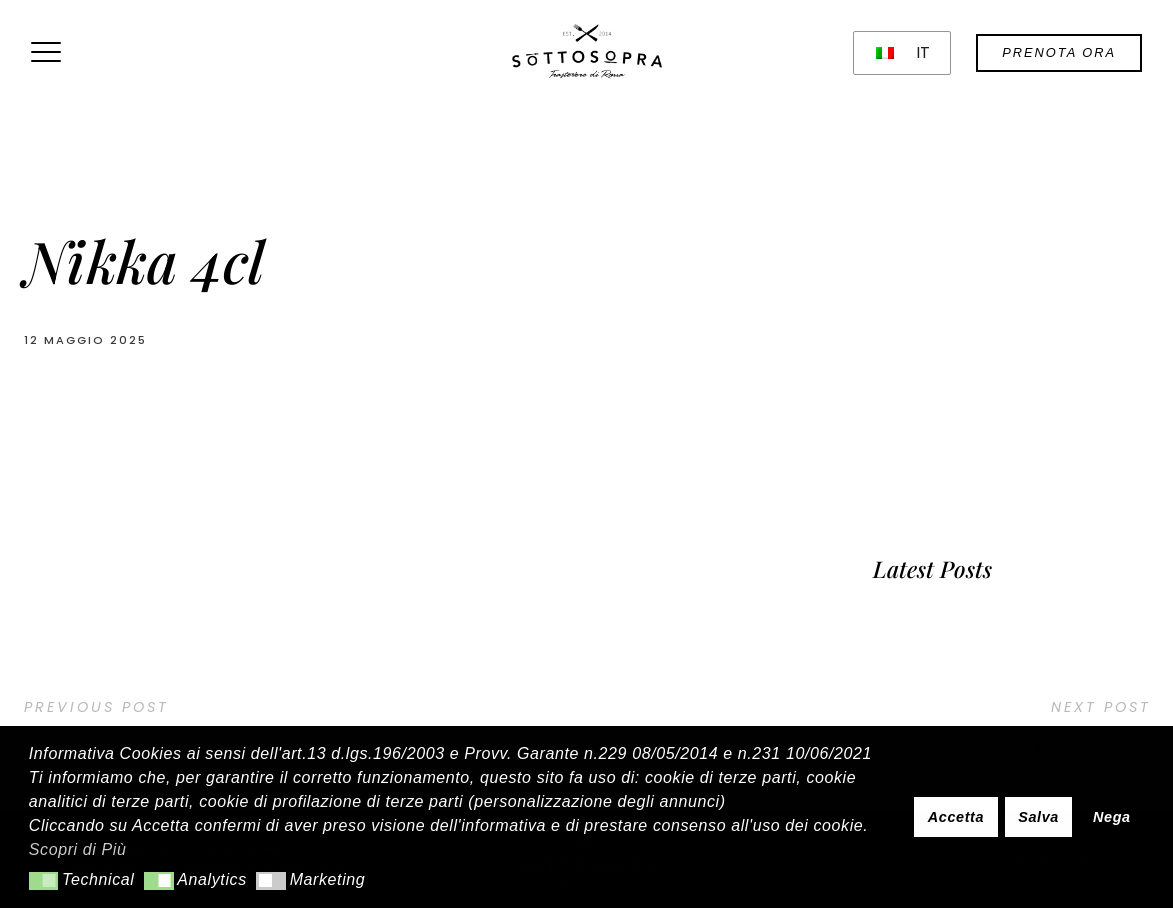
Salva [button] (1038, 817)
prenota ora (1059, 52)
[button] (43, 881)
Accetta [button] (956, 817)
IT (903, 52)
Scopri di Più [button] (78, 849)
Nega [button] (1112, 817)
